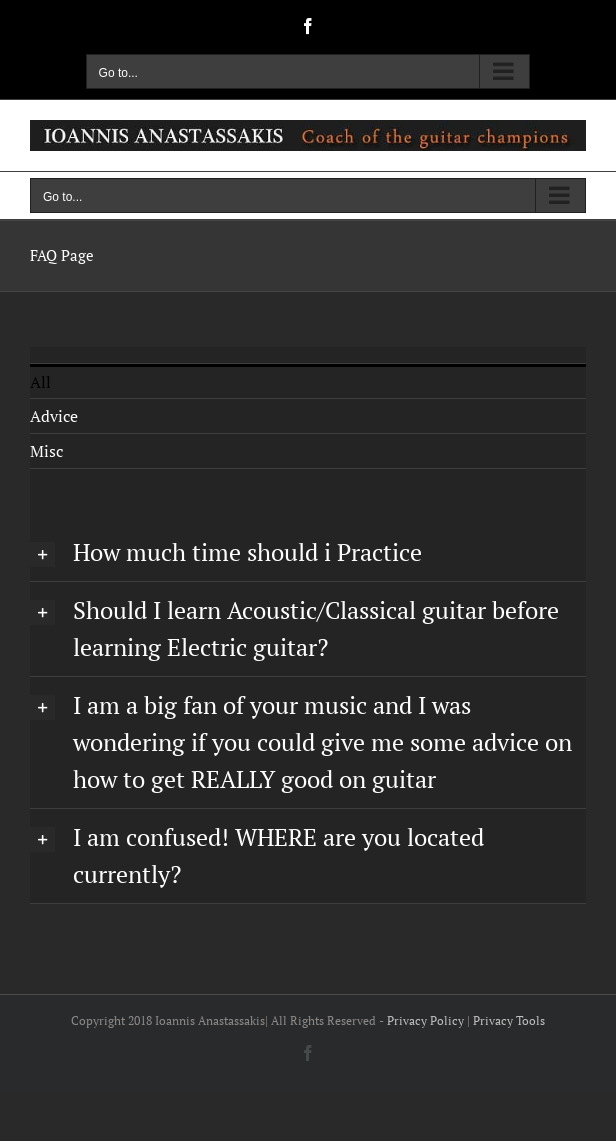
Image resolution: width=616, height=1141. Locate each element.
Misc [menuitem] (46, 451)
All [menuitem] (40, 382)
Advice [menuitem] (54, 416)
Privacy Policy (425, 1020)
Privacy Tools (509, 1020)
